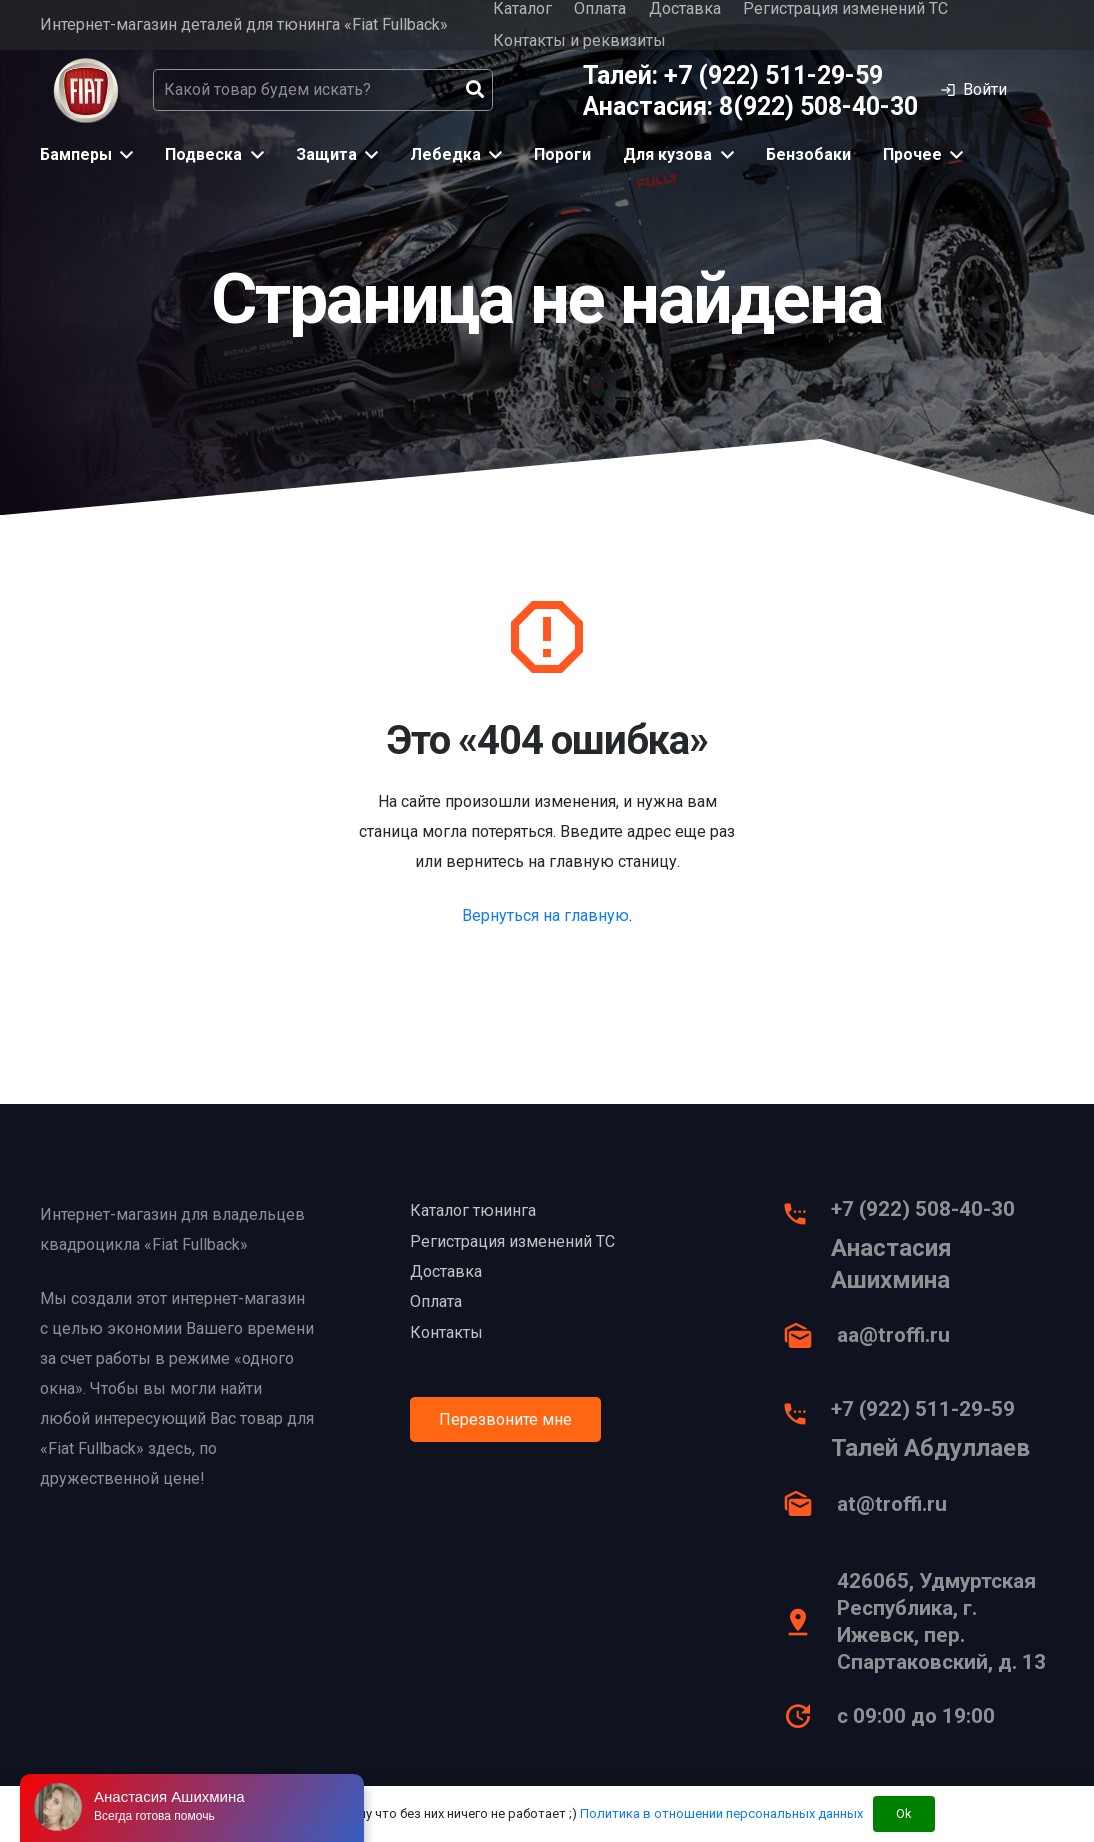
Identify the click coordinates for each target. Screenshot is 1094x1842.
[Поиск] (475, 90)
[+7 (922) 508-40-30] (805, 1219)
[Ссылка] (85, 90)
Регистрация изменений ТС (512, 1241)
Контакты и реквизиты (579, 40)
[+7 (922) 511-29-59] (805, 1419)
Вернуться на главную (545, 915)
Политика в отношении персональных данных (721, 1813)
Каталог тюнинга (473, 1210)
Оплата (436, 1301)
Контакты (446, 1332)
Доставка (446, 1271)
